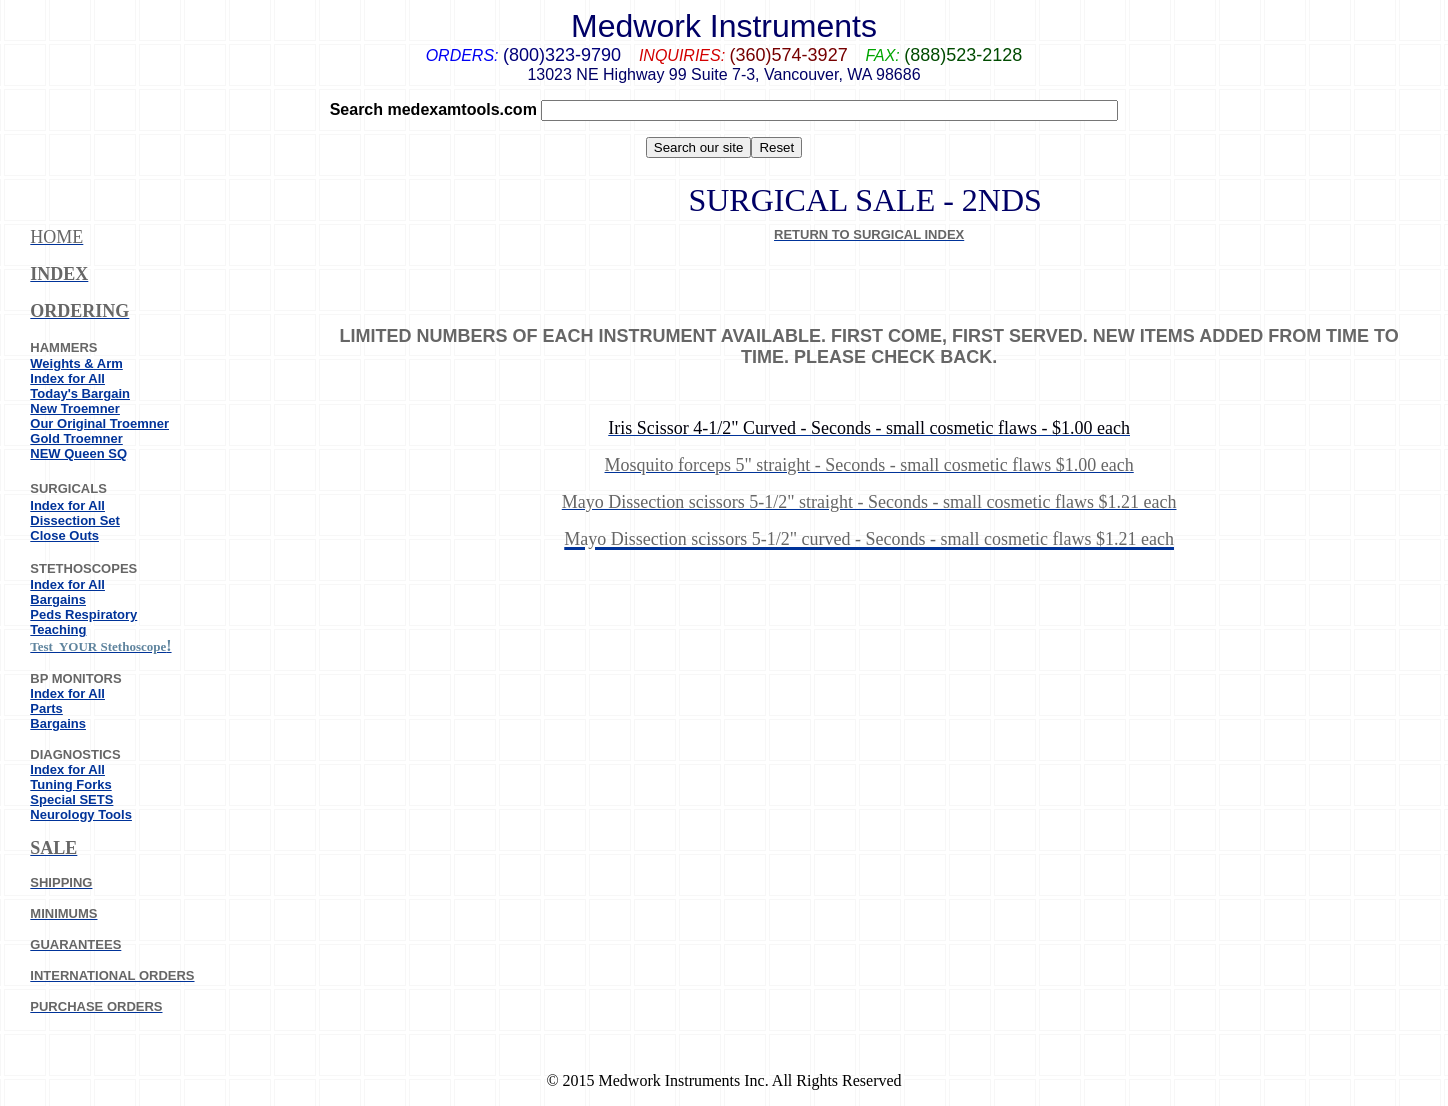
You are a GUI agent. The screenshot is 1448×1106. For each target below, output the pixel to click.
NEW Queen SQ (78, 453)
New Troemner (75, 408)
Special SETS (71, 799)
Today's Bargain (80, 393)
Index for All (67, 378)
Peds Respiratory (83, 614)
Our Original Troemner (99, 423)
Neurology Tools (81, 814)
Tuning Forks (70, 784)
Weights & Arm (76, 363)
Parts (46, 708)
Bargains (58, 599)
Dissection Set (75, 520)
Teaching (58, 629)
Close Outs (64, 535)
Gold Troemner (76, 438)
